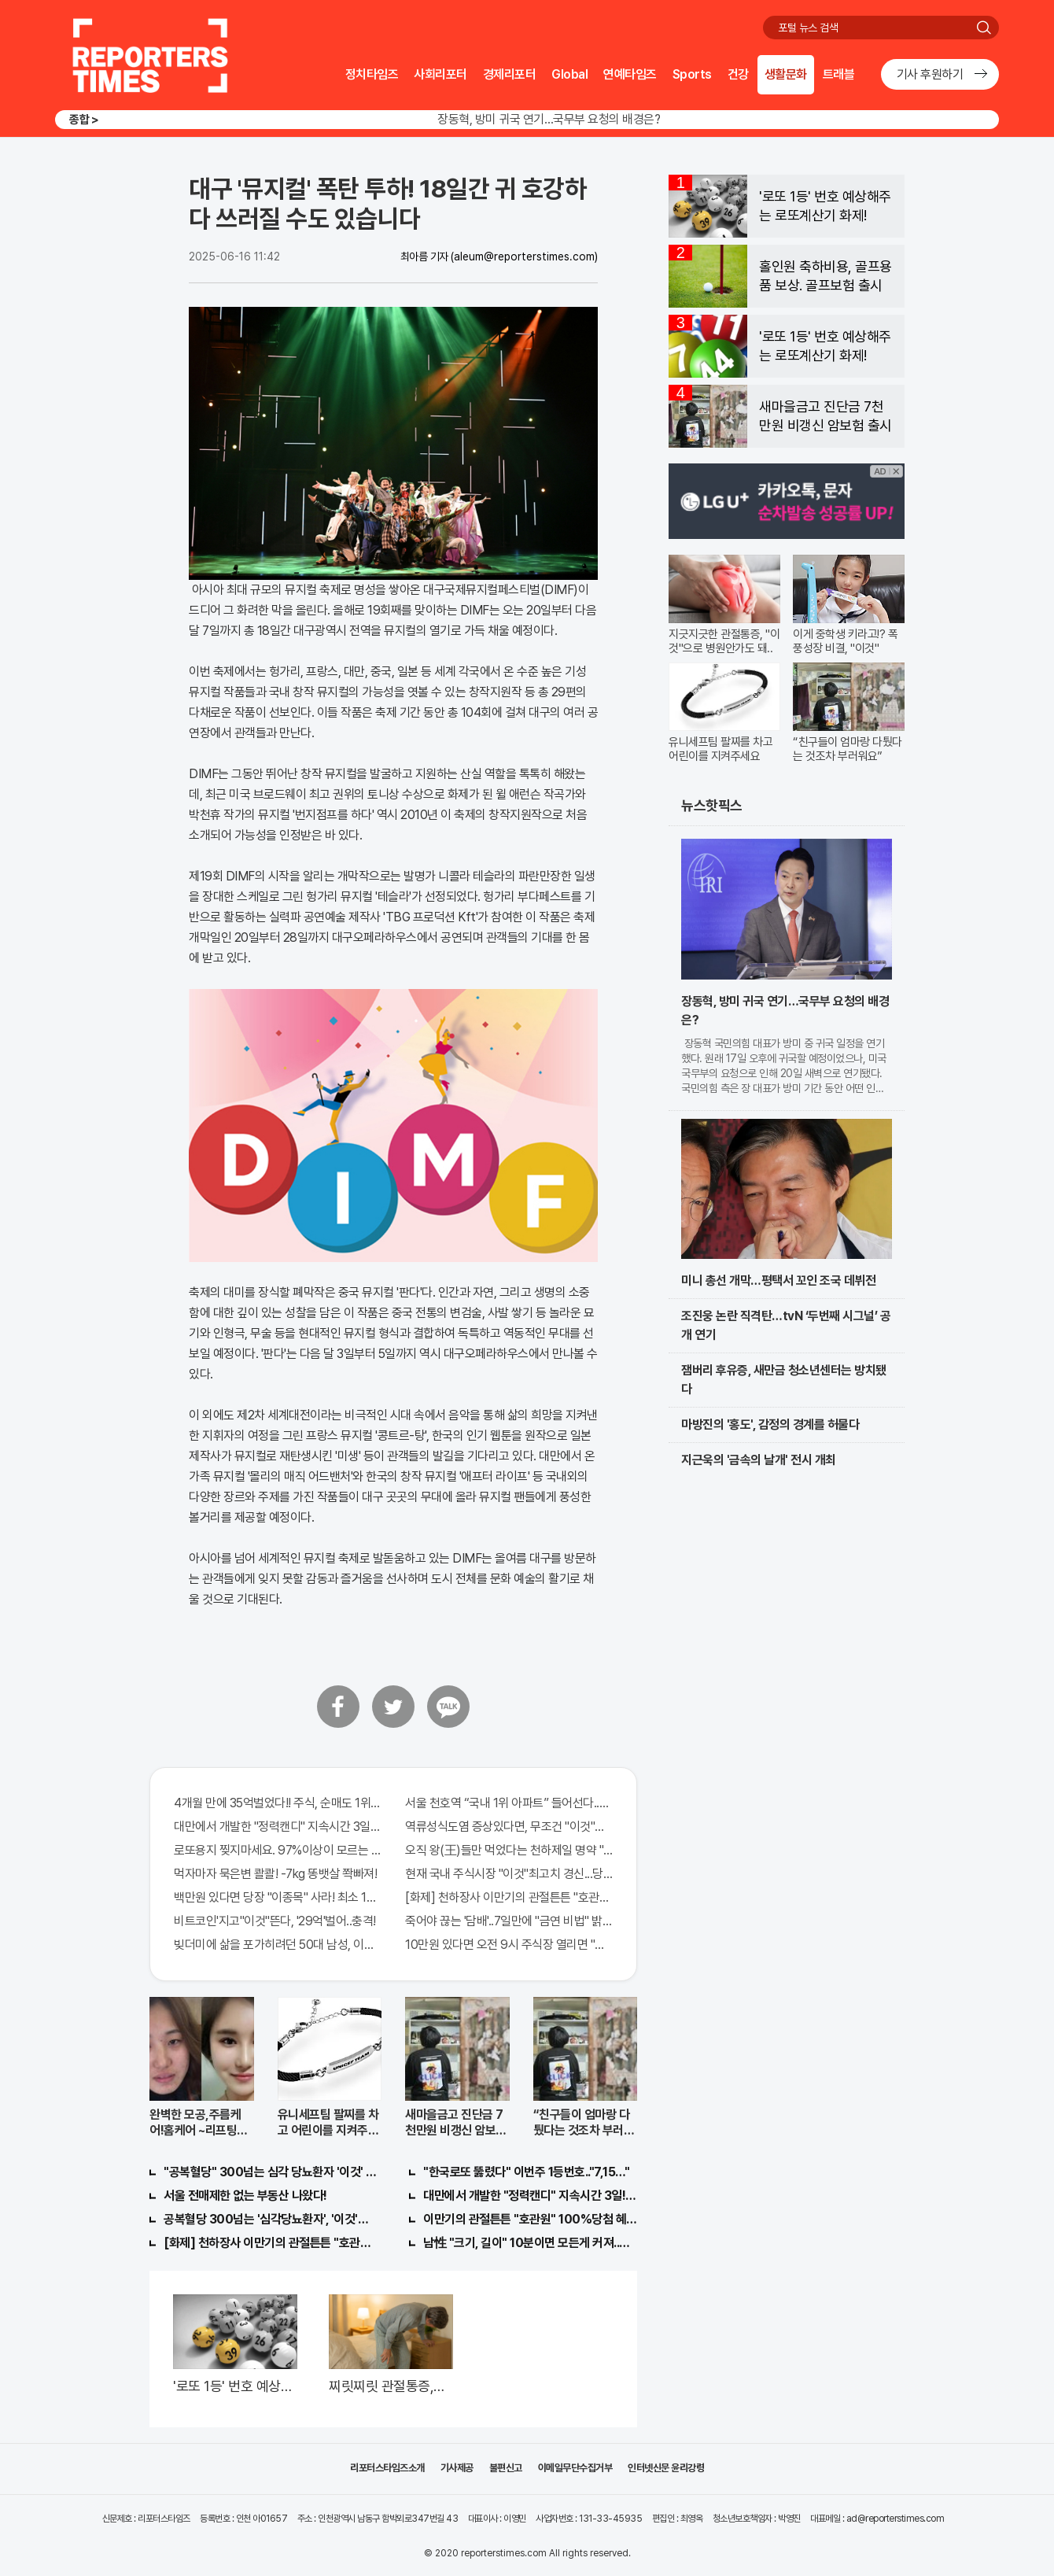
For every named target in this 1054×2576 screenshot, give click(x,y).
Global (569, 74)
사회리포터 (440, 74)
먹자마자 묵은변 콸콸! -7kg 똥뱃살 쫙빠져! (275, 1873)
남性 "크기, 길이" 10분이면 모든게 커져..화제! (530, 2242)
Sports (692, 74)
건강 (738, 74)
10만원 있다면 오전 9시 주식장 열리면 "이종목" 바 (509, 1944)
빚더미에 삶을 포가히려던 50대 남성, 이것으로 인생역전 (277, 1944)
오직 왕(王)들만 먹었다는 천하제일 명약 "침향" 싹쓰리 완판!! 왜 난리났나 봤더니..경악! (509, 1850)
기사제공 (457, 2468)
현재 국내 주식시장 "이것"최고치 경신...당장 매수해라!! (509, 1873)
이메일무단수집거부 (575, 2468)
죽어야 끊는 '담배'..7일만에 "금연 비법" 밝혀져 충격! (509, 1921)
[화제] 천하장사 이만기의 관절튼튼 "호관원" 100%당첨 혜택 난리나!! (509, 1897)
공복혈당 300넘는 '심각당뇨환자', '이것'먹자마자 (271, 2219)
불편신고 (505, 2468)
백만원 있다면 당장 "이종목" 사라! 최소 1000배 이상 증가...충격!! (277, 1897)
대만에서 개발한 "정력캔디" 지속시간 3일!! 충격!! (277, 1826)
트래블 (839, 74)
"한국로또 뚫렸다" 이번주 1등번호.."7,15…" (526, 2172)
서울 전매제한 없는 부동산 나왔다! (245, 2195)
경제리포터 (509, 74)
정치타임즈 (372, 74)
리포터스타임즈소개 (387, 2468)
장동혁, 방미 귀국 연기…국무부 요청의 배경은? (548, 119)
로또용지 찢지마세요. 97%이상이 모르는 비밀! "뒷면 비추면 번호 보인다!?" (277, 1850)
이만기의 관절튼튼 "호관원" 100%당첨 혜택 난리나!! (530, 2219)
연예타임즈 (630, 74)
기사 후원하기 (930, 74)
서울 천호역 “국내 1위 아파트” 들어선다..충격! (509, 1802)
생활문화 (786, 74)
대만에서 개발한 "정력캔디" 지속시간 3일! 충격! (530, 2195)
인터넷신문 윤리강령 (666, 2468)
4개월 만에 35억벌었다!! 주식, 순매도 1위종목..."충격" (277, 1802)
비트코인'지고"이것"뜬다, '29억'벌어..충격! (275, 1921)
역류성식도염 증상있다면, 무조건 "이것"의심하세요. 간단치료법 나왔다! (509, 1826)
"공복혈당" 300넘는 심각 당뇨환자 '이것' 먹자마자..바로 (271, 2172)
